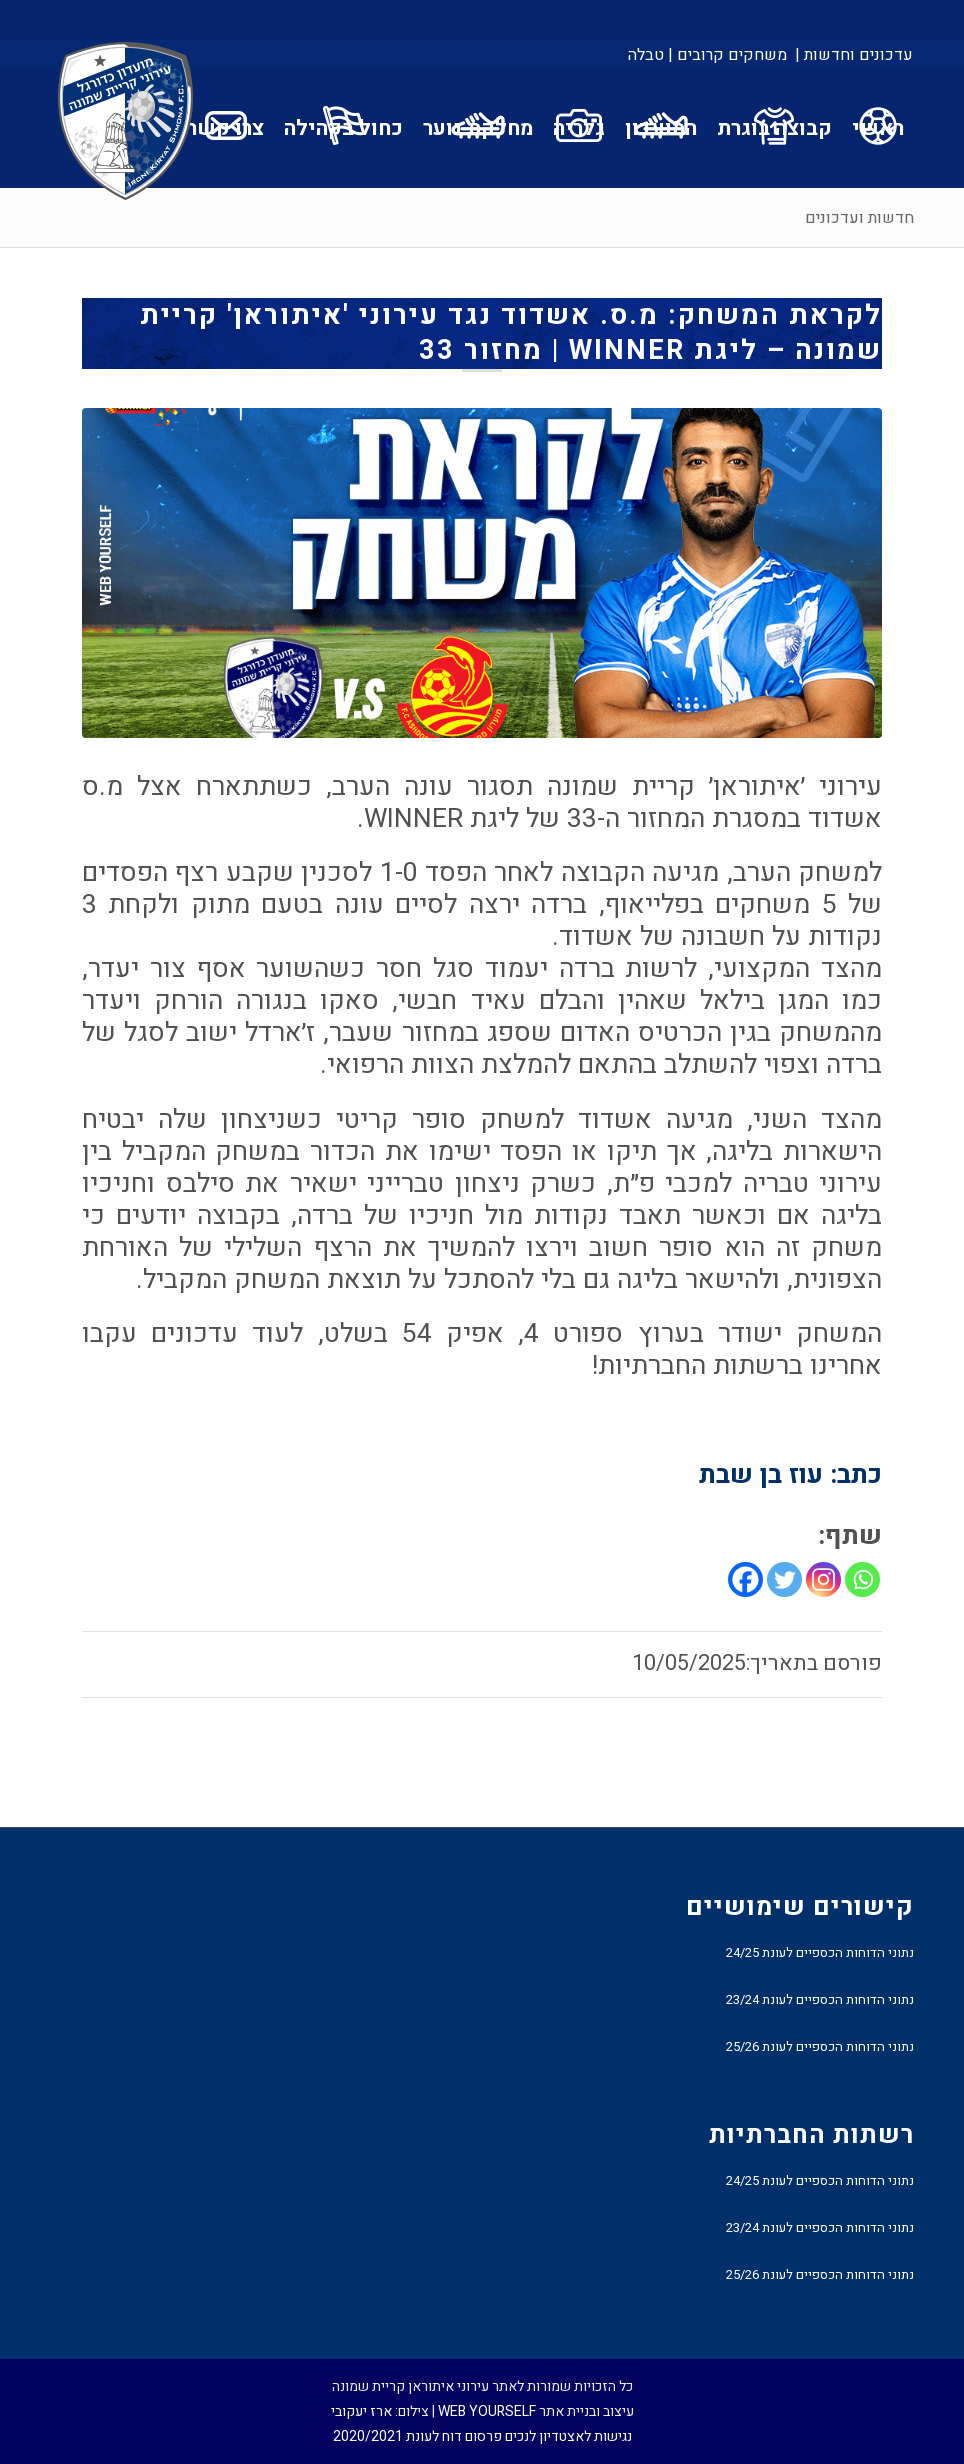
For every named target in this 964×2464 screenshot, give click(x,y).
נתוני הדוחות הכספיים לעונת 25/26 (820, 2046)
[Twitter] (784, 1579)
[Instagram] (823, 1579)
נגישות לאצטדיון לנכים (568, 2436)
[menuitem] (852, 55)
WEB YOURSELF (487, 2411)
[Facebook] (745, 1579)
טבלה (646, 55)
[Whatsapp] (862, 1579)
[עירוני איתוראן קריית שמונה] (126, 122)
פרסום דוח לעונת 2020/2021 (417, 2436)
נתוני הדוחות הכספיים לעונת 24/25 (820, 1952)
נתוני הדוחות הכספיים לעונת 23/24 (820, 1999)
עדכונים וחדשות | (854, 55)
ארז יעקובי (361, 2411)
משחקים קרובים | (727, 55)
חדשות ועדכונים (859, 218)
